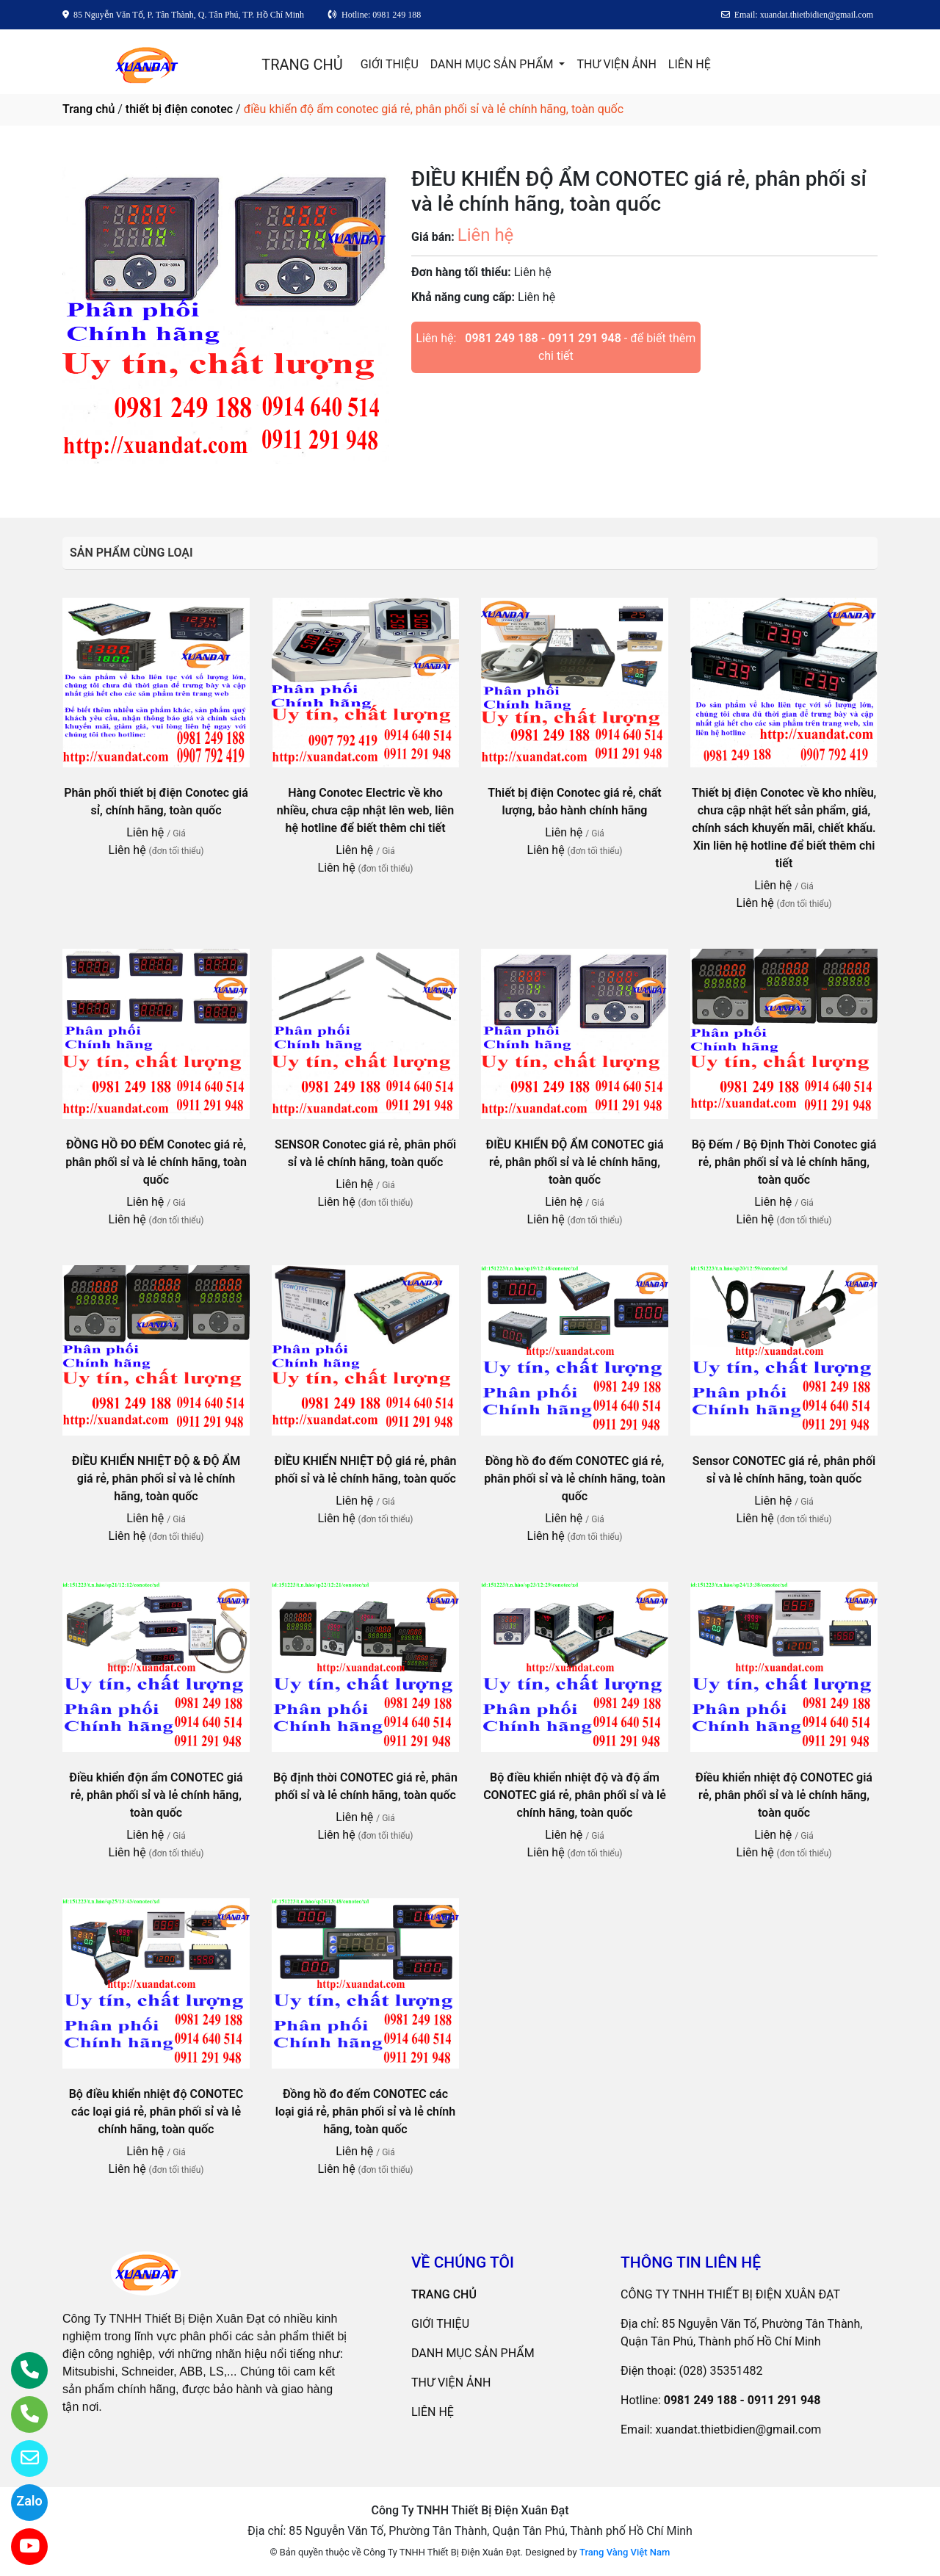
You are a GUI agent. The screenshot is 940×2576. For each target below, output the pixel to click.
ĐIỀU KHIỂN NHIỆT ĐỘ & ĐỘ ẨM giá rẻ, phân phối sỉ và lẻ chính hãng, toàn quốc (156, 1478)
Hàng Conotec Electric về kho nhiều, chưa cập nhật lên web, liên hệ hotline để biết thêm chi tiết (365, 810)
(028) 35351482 (721, 2371)
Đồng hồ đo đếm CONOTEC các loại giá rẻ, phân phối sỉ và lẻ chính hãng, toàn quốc (365, 2111)
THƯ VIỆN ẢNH (616, 64)
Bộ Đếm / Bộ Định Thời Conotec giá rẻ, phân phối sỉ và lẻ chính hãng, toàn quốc (784, 1162)
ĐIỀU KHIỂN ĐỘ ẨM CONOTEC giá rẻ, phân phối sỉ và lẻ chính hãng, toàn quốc (574, 1162)
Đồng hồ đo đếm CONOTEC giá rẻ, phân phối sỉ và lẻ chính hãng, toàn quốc (574, 1478)
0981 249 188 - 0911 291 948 (543, 338)
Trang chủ (88, 109)
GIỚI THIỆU (390, 64)
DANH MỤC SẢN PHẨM (493, 64)
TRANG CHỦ (301, 64)
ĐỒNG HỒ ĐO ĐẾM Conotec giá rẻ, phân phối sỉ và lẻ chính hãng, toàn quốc (156, 1162)
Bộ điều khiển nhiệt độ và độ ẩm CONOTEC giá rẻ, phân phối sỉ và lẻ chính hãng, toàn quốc (574, 1795)
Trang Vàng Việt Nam (624, 2552)
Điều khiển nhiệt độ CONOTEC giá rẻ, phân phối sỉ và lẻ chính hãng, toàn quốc (783, 1795)
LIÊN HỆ (689, 64)
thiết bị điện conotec (179, 109)
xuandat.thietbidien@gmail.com (738, 2429)
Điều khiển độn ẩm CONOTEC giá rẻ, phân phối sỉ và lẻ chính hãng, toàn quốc (155, 1795)
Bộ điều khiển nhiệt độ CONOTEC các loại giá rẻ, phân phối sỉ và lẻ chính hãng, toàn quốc (156, 2111)
